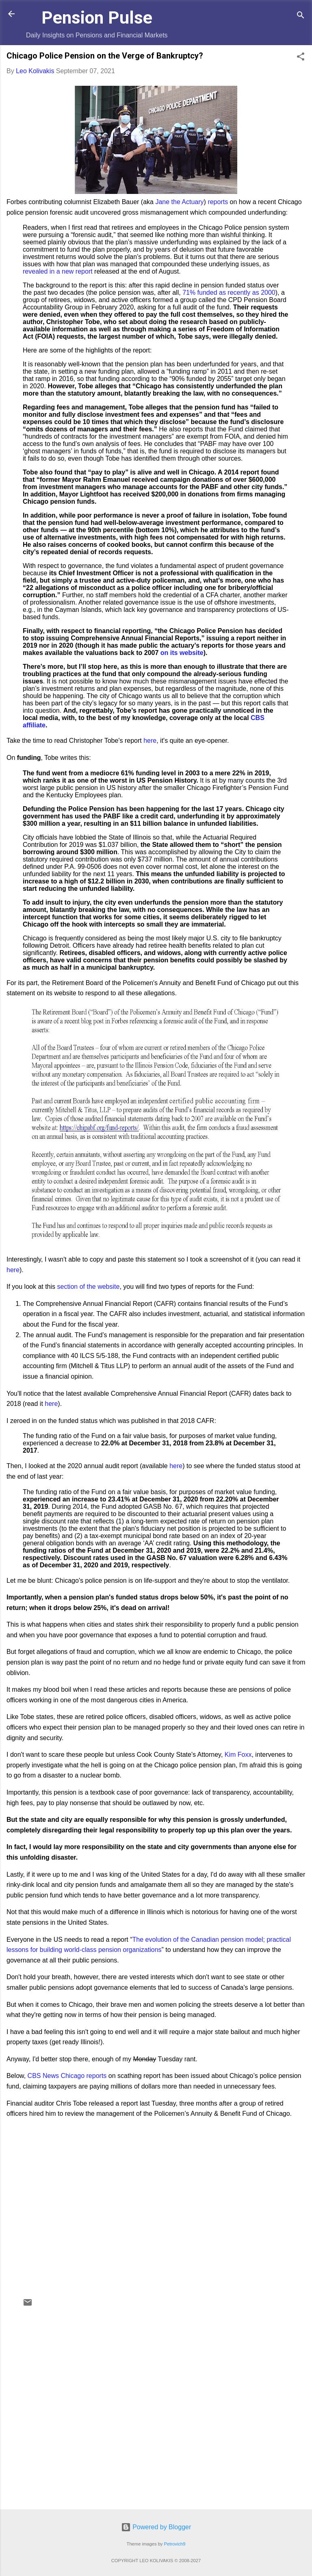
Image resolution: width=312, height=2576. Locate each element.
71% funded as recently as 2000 (228, 292)
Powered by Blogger (156, 2527)
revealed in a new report (58, 271)
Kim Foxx (238, 1754)
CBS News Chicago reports (67, 2075)
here (149, 740)
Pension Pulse (96, 17)
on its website (182, 652)
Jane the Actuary (179, 201)
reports (218, 201)
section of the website (88, 1286)
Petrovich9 (175, 2543)
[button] (301, 58)
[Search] (301, 16)
